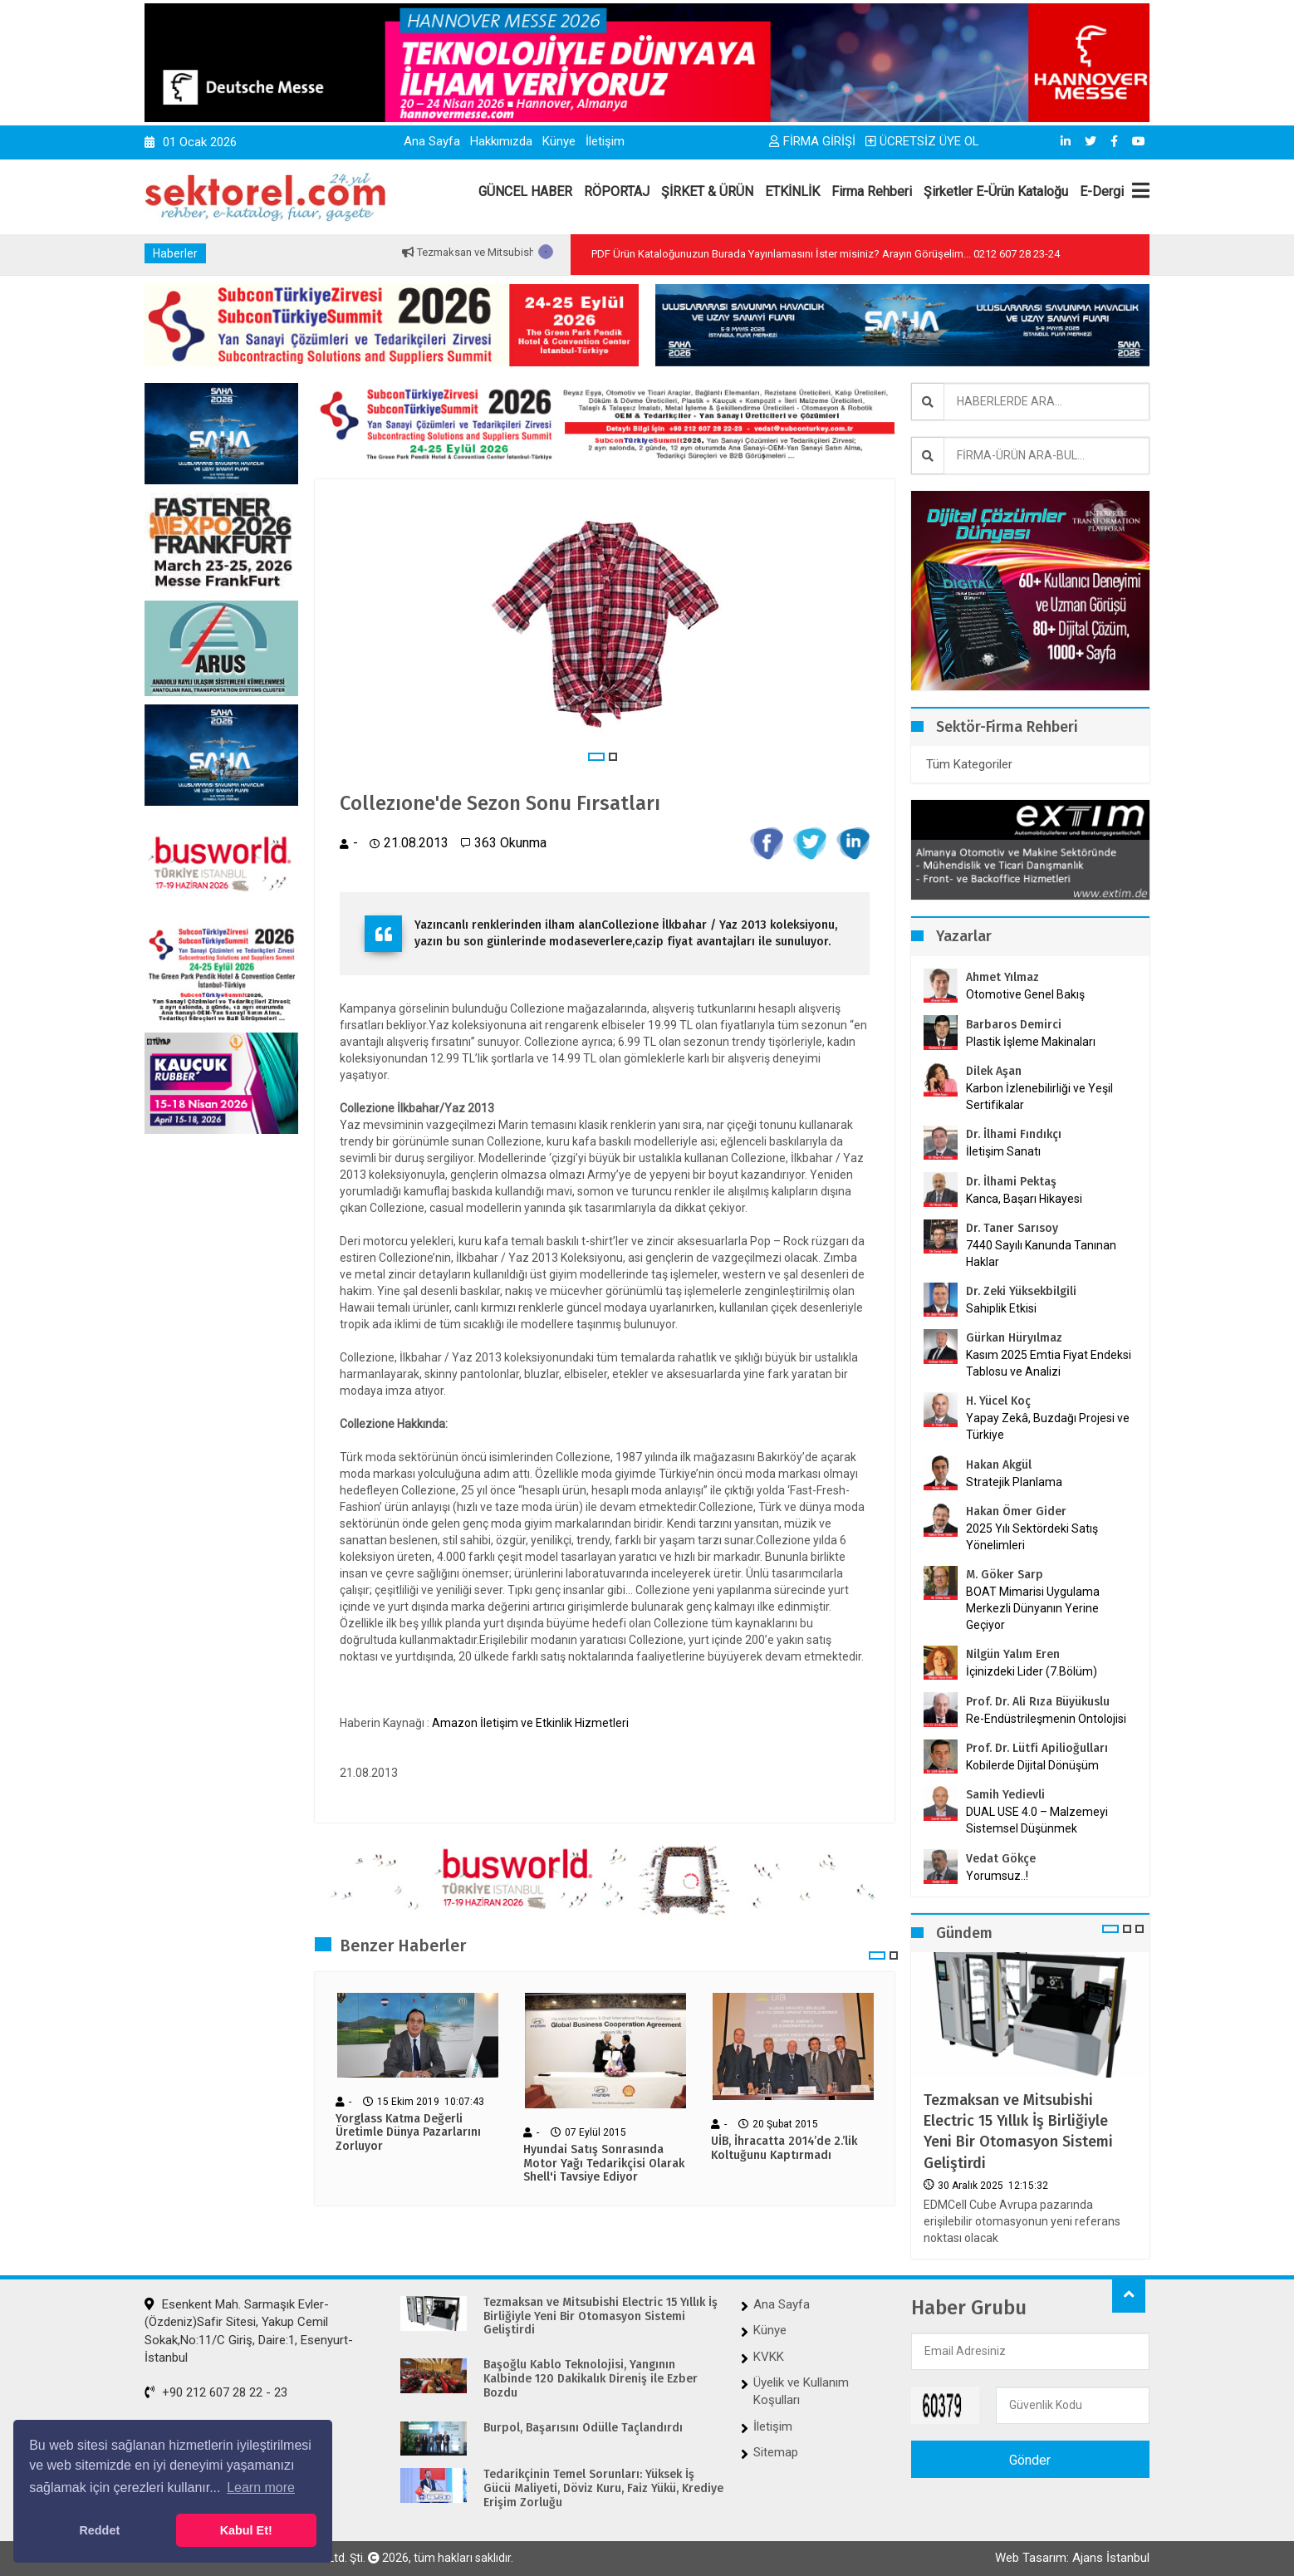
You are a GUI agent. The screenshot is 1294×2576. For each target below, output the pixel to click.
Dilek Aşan (994, 1071)
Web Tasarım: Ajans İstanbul (1072, 2557)
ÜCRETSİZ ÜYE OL (922, 141)
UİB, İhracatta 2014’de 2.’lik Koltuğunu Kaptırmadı (784, 2148)
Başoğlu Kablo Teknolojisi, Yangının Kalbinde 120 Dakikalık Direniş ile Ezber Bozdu (590, 2379)
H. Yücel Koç (998, 1401)
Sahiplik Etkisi (1001, 1308)
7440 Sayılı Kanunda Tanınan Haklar (1041, 1253)
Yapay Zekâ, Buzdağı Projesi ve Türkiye (1048, 1426)
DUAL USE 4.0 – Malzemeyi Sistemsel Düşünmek (1037, 1820)
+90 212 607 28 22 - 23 (216, 2392)
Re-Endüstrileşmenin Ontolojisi (1046, 1718)
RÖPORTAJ (616, 191)
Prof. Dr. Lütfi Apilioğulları (1037, 1748)
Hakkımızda (501, 141)
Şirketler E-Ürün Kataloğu (996, 191)
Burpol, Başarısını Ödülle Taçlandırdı (583, 2428)
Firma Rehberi (871, 191)
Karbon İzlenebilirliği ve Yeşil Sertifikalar (1039, 1096)
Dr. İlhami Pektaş (1011, 1182)
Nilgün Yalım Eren (1013, 1654)
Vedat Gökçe (1001, 1859)
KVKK (768, 2356)
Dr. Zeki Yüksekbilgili (1021, 1291)
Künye (559, 141)
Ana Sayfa (432, 141)
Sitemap (775, 2452)
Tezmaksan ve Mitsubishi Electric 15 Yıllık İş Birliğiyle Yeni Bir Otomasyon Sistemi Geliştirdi (1018, 2131)
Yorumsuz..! (997, 1875)
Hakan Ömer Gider (1016, 1511)
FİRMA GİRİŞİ (812, 141)
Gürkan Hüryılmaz (1014, 1338)
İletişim (605, 141)
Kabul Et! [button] (246, 2530)
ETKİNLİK (792, 191)
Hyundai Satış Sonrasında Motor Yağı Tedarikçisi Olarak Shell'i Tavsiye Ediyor (603, 2164)
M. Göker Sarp (1004, 1575)
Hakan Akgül (999, 1465)
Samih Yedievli (1005, 1795)
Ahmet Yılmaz (1002, 977)
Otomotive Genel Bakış (1025, 994)
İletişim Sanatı (1024, 1151)
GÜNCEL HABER (525, 191)
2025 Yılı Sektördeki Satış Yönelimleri (1032, 1537)
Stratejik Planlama (1014, 1482)
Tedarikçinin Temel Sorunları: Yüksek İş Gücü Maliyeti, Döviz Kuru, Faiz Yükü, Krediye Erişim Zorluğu (603, 2489)
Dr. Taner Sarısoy (1012, 1228)
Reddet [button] (99, 2530)
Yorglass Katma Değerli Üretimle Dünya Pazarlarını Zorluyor (408, 2133)
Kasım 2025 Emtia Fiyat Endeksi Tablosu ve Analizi (1048, 1363)
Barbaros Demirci (1013, 1025)
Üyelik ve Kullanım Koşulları (801, 2391)
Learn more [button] (261, 2487)
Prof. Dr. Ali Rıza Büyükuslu (1038, 1702)
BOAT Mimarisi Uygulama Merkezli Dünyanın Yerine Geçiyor (1033, 1608)
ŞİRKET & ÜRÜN (707, 191)
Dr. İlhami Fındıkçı (1013, 1134)
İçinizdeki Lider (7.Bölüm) (1031, 1671)
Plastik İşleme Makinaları (1030, 1041)
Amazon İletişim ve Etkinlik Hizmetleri (530, 1723)
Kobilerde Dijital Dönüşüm (1032, 1765)
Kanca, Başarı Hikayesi (1024, 1198)
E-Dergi (1102, 191)
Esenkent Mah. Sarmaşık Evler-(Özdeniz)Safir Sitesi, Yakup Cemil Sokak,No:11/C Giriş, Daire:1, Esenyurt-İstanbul (249, 2331)
